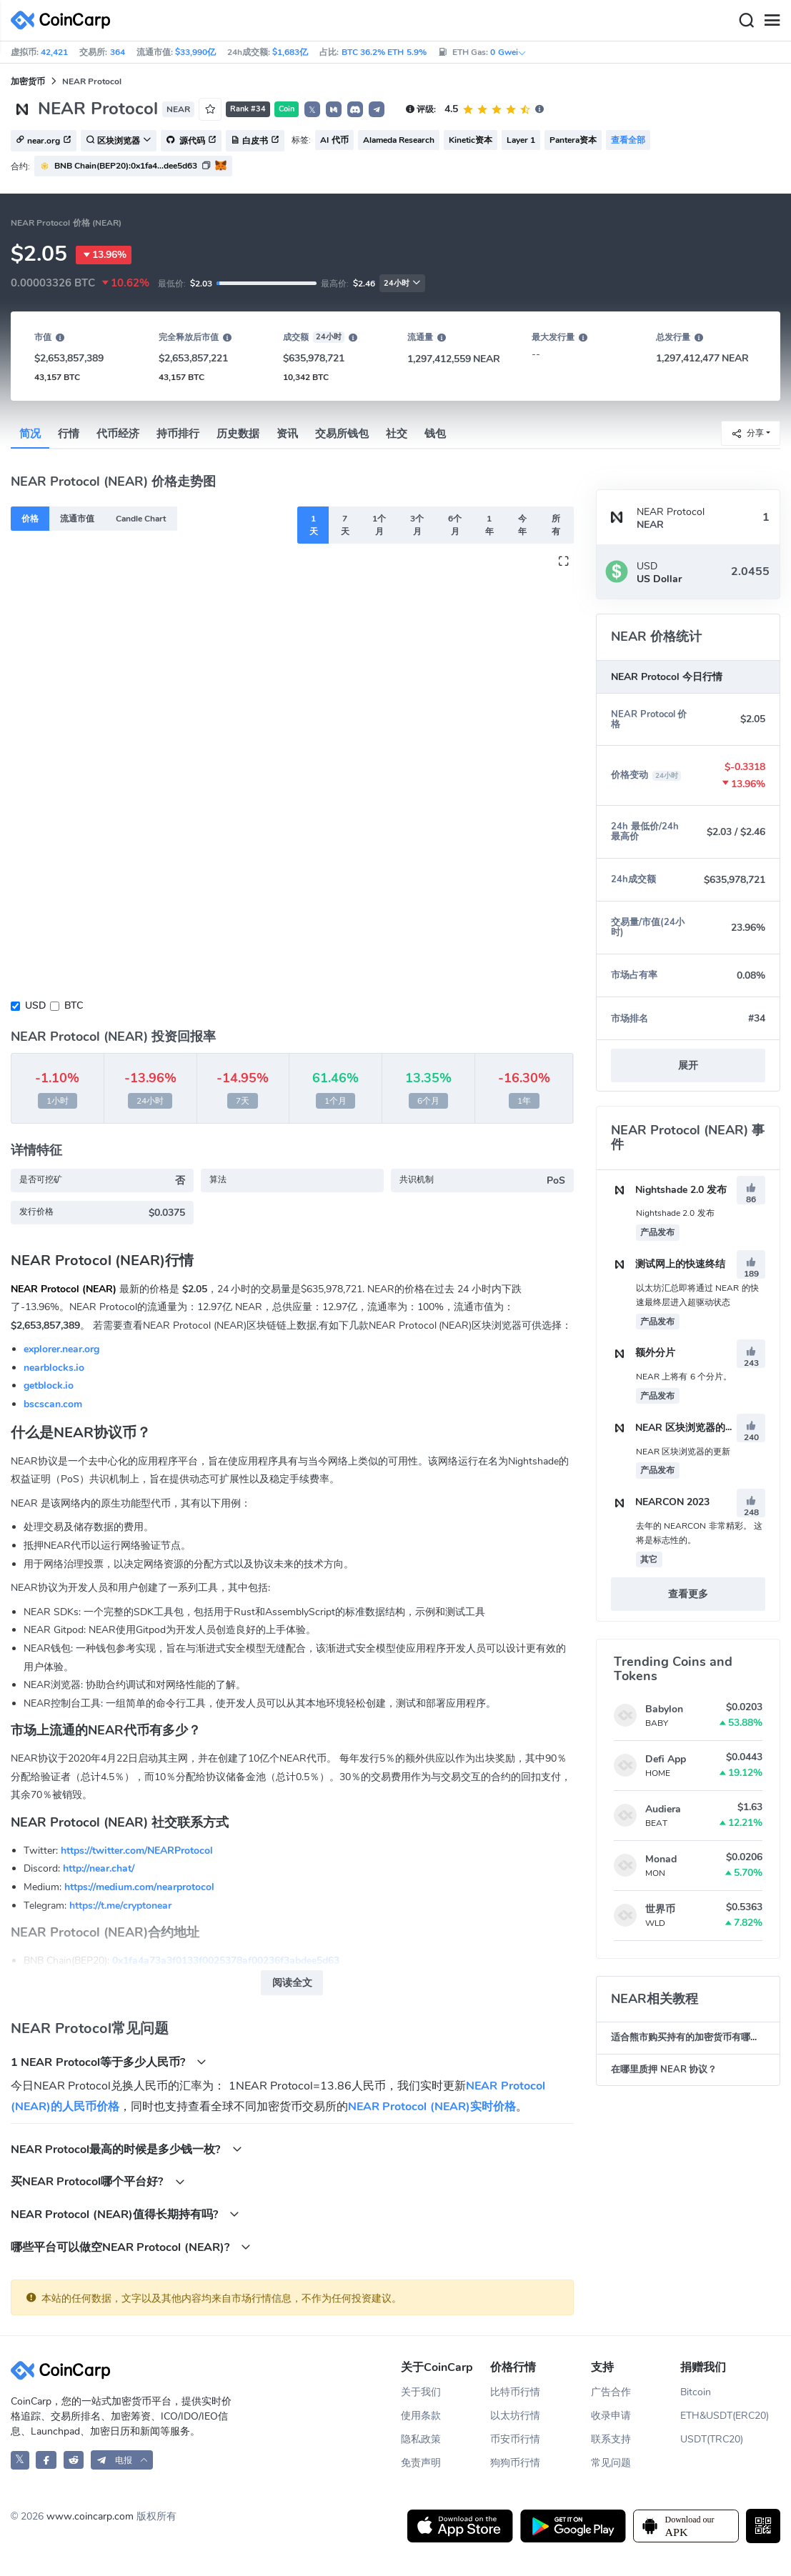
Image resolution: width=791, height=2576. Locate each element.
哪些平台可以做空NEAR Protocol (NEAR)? (131, 2247)
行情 (68, 433)
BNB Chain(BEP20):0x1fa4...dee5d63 (125, 165)
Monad (661, 1859)
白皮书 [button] (255, 141)
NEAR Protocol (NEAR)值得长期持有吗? (125, 2214)
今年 (522, 525)
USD (35, 1005)
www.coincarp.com (90, 2516)
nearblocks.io (54, 1367)
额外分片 (643, 1352)
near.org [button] (43, 141)
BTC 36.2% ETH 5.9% (384, 52)
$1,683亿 (290, 52)
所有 (556, 525)
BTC (73, 1005)
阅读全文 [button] (292, 1983)
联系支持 (611, 2439)
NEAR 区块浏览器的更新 (678, 1427)
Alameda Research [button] (398, 140)
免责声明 (421, 2463)
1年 (489, 525)
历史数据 (238, 433)
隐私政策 (421, 2439)
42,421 (54, 52)
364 (117, 52)
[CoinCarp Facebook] (46, 2460)
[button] (334, 109)
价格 (30, 518)
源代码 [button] (191, 141)
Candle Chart (141, 518)
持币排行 (177, 433)
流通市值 (77, 518)
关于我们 (421, 2392)
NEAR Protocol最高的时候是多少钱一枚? (126, 2149)
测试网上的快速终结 (668, 1264)
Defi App (665, 1759)
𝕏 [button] (312, 110)
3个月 (417, 525)
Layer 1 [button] (521, 140)
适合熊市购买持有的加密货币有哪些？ (690, 2037)
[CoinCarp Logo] (64, 20)
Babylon (664, 1709)
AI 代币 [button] (334, 140)
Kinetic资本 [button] (470, 140)
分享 (747, 433)
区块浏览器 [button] (118, 141)
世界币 (660, 1909)
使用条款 (421, 2415)
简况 (30, 433)
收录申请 (611, 2415)
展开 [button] (688, 1065)
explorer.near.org (61, 1349)
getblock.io (49, 1385)
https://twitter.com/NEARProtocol (137, 1850)
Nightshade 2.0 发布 (669, 1190)
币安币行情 (515, 2439)
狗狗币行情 (515, 2463)
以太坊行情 (515, 2415)
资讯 (287, 433)
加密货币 (28, 81)
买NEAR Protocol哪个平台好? (98, 2181)
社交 (396, 433)
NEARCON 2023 (660, 1502)
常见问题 (611, 2463)
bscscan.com (53, 1404)
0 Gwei (508, 52)
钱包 (435, 433)
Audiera (663, 1809)
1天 (313, 525)
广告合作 (611, 2392)
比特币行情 (515, 2392)
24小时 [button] (402, 283)
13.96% (103, 255)
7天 (345, 525)
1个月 (379, 525)
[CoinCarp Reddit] (74, 2460)
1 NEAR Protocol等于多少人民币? (109, 2062)
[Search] (746, 21)
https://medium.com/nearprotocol (139, 1887)
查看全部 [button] (628, 140)
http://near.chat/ (98, 1868)
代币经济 (117, 433)
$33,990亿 (195, 52)
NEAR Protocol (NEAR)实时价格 (432, 2107)
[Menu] (771, 21)
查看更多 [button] (688, 1594)
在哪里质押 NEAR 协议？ (664, 2069)
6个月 (455, 525)
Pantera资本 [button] (573, 140)
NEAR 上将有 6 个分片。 (684, 1376)
